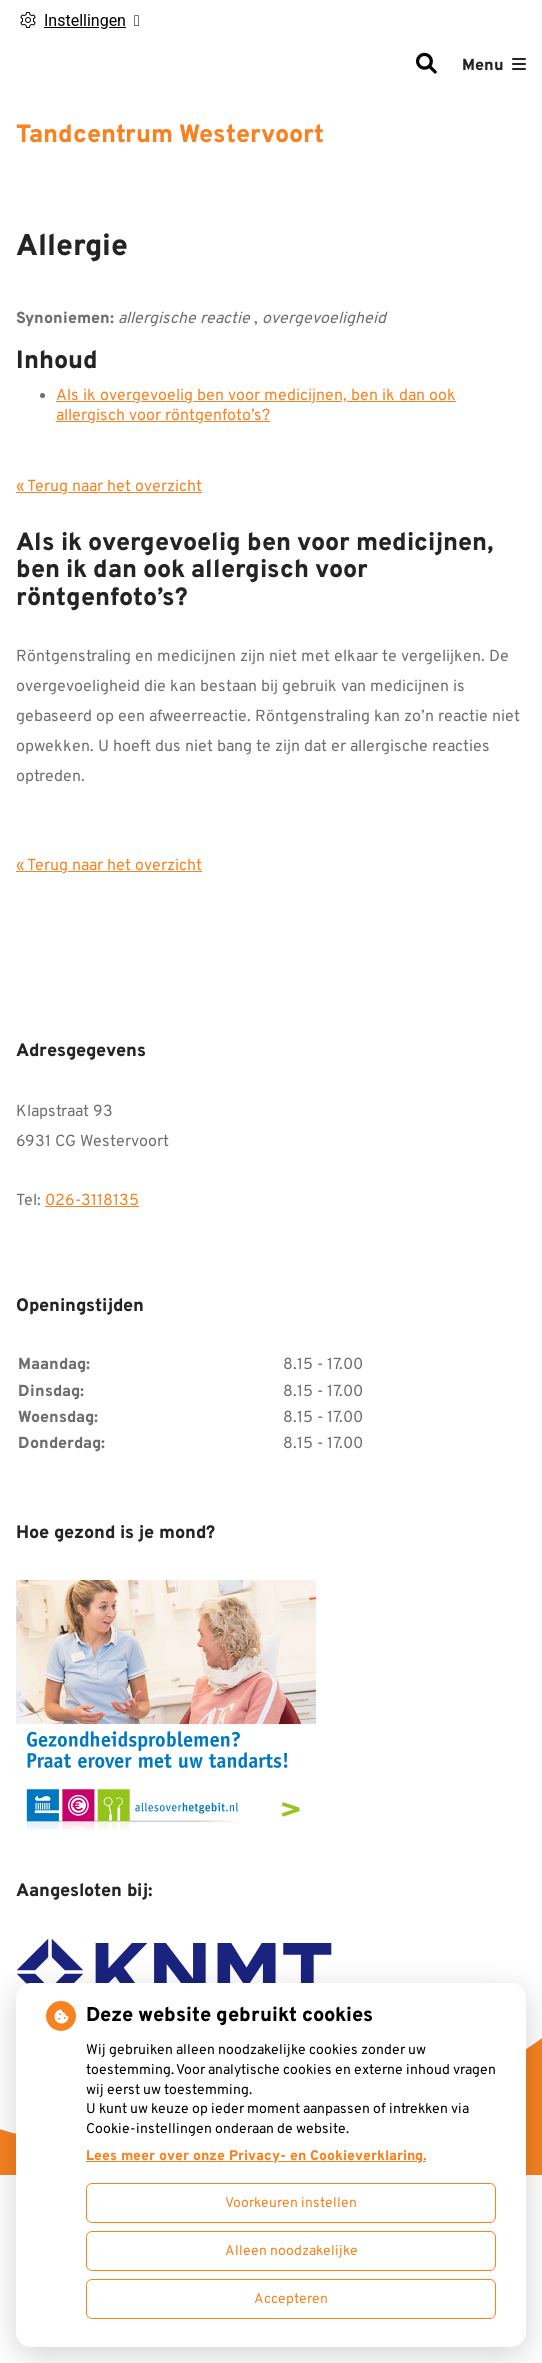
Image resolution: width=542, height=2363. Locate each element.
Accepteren (291, 2299)
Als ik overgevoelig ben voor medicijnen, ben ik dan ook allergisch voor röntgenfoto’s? (256, 406)
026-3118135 (92, 1201)
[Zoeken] (426, 66)
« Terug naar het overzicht (109, 487)
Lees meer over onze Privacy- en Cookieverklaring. (256, 2156)
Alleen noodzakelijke (291, 2251)
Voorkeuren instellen (291, 2203)
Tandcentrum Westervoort (170, 136)
